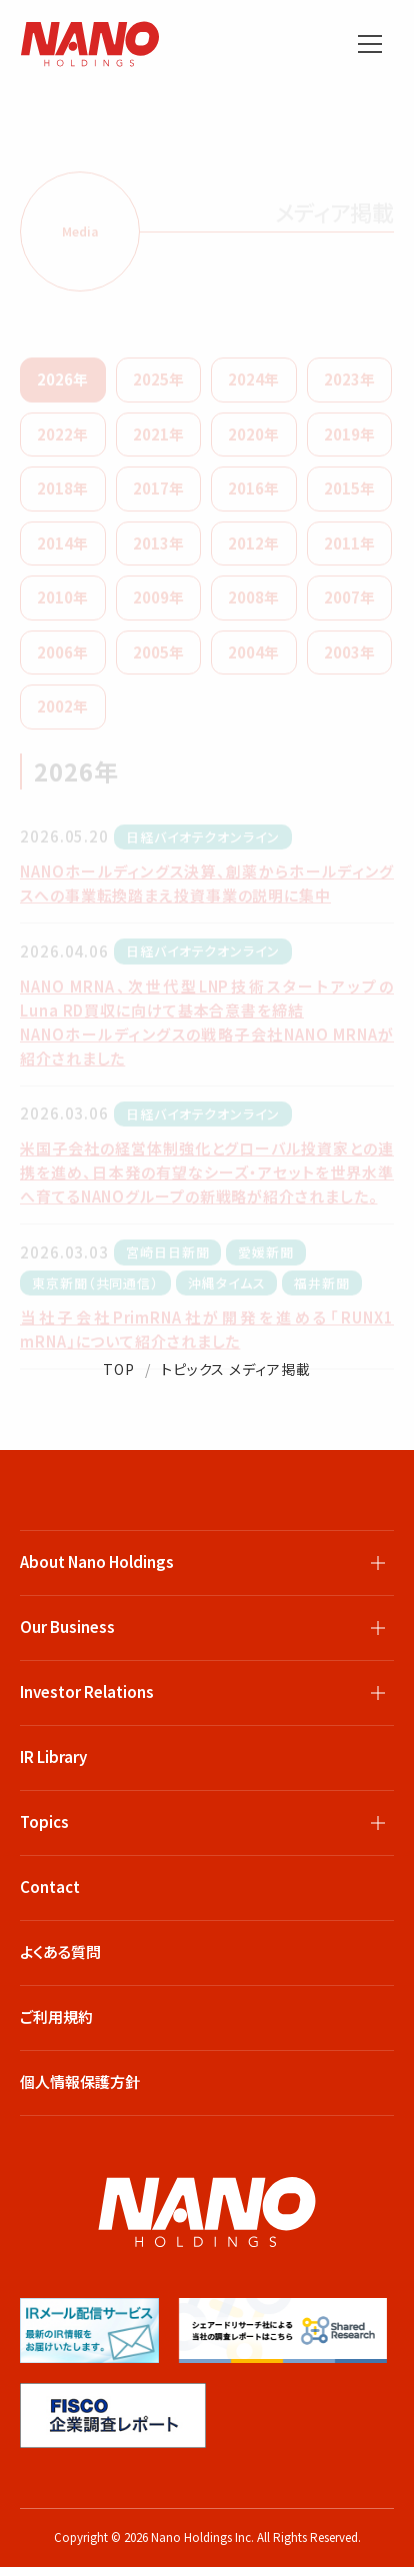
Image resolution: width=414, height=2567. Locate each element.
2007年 (349, 603)
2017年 (158, 494)
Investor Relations (87, 1691)
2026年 (62, 385)
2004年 (253, 658)
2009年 (158, 603)
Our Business (67, 1626)
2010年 (62, 603)
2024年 (253, 385)
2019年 (349, 440)
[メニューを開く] (370, 44)
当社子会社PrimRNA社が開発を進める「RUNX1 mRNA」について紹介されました (207, 1335)
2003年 (349, 658)
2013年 (158, 549)
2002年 (62, 712)
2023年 (349, 385)
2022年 (62, 440)
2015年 (349, 494)
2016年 (253, 494)
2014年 (62, 549)
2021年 (158, 440)
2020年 (253, 440)
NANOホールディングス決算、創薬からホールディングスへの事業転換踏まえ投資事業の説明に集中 (207, 889)
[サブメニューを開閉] (378, 1563)
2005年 (158, 658)
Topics (44, 1821)
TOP (119, 1369)
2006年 (62, 658)
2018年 (62, 494)
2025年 (158, 385)
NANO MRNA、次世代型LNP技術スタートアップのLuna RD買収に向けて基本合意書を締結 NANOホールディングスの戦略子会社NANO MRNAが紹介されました (207, 1028)
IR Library (53, 1756)
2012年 (253, 549)
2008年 (253, 603)
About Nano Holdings (97, 1561)
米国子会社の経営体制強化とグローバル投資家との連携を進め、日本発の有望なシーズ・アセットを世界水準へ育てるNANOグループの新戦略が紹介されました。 (207, 1178)
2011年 (349, 549)
